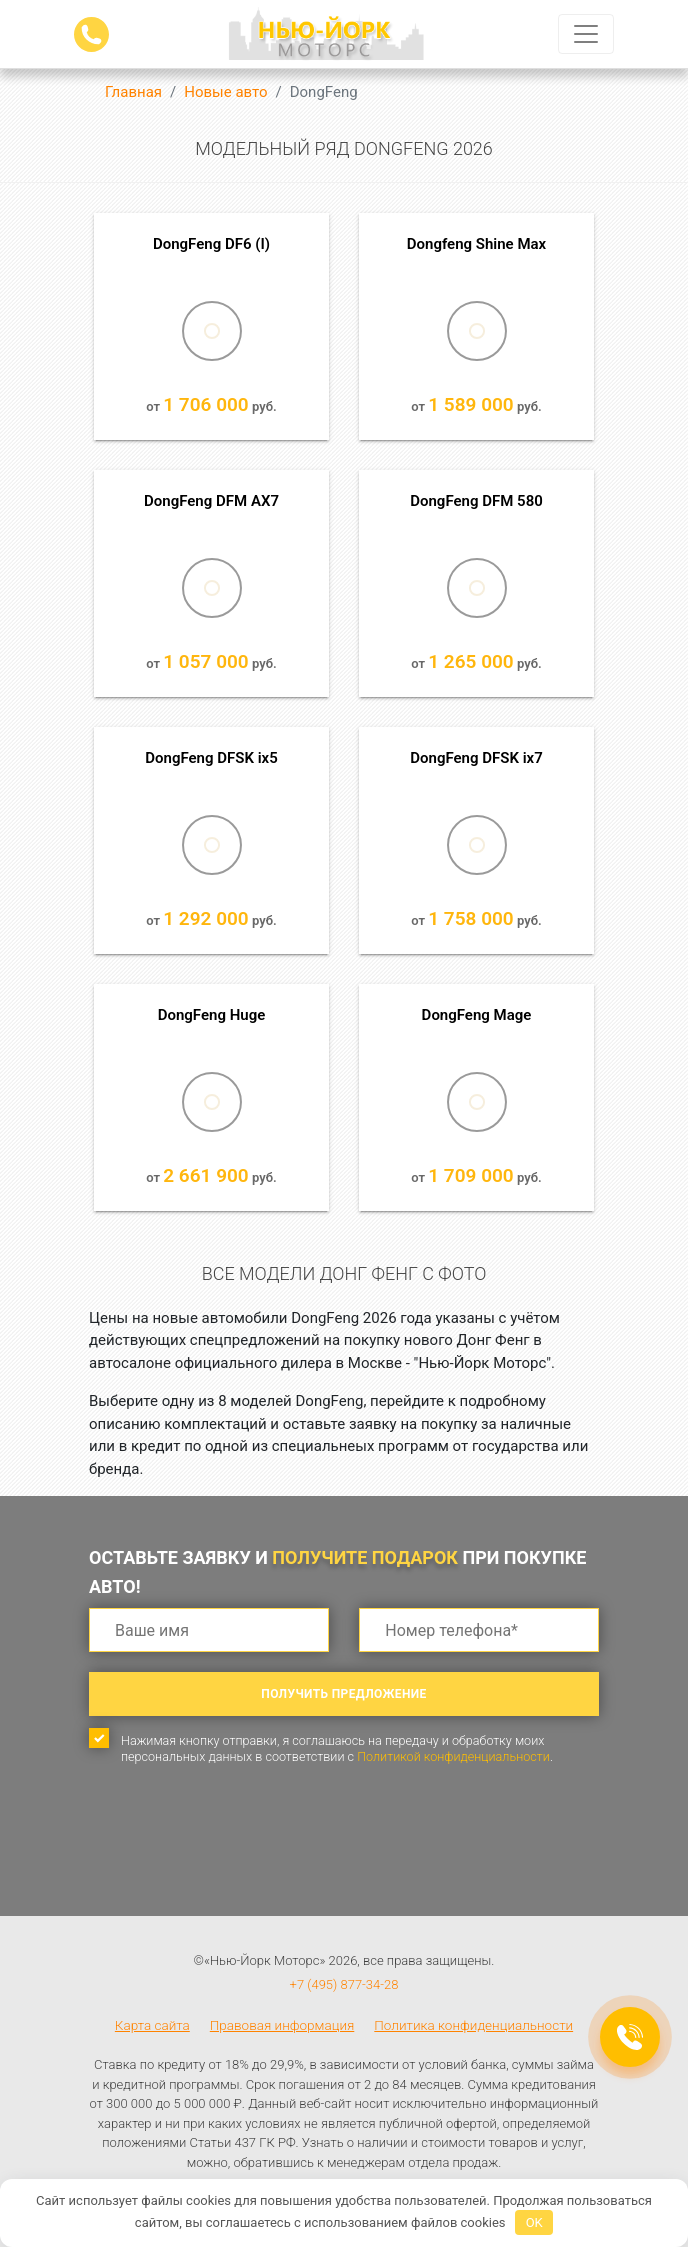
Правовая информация (282, 2025)
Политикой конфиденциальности (453, 1756)
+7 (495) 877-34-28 (344, 1984)
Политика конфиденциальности (473, 2025)
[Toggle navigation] (586, 34)
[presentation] (241, 1858)
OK (534, 2222)
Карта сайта (152, 2025)
